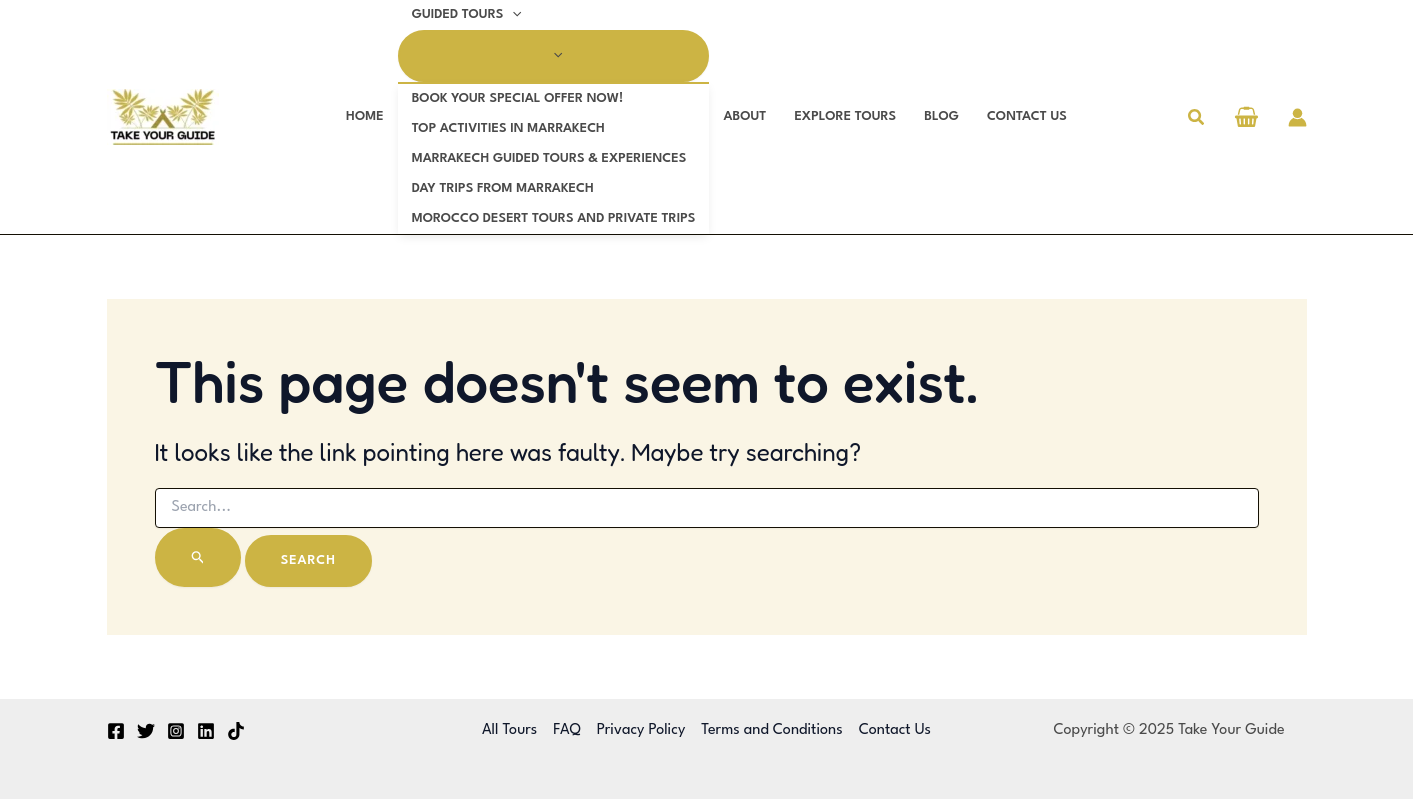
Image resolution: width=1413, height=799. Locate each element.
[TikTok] (236, 731)
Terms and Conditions (771, 730)
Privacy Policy (641, 730)
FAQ (566, 730)
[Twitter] (146, 731)
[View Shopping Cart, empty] (1247, 119)
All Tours (509, 730)
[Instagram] (176, 731)
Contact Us (895, 730)
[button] (1197, 117)
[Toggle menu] (554, 56)
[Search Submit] (198, 557)
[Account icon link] (1297, 117)
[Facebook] (116, 731)
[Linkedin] (206, 731)
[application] (512, 15)
